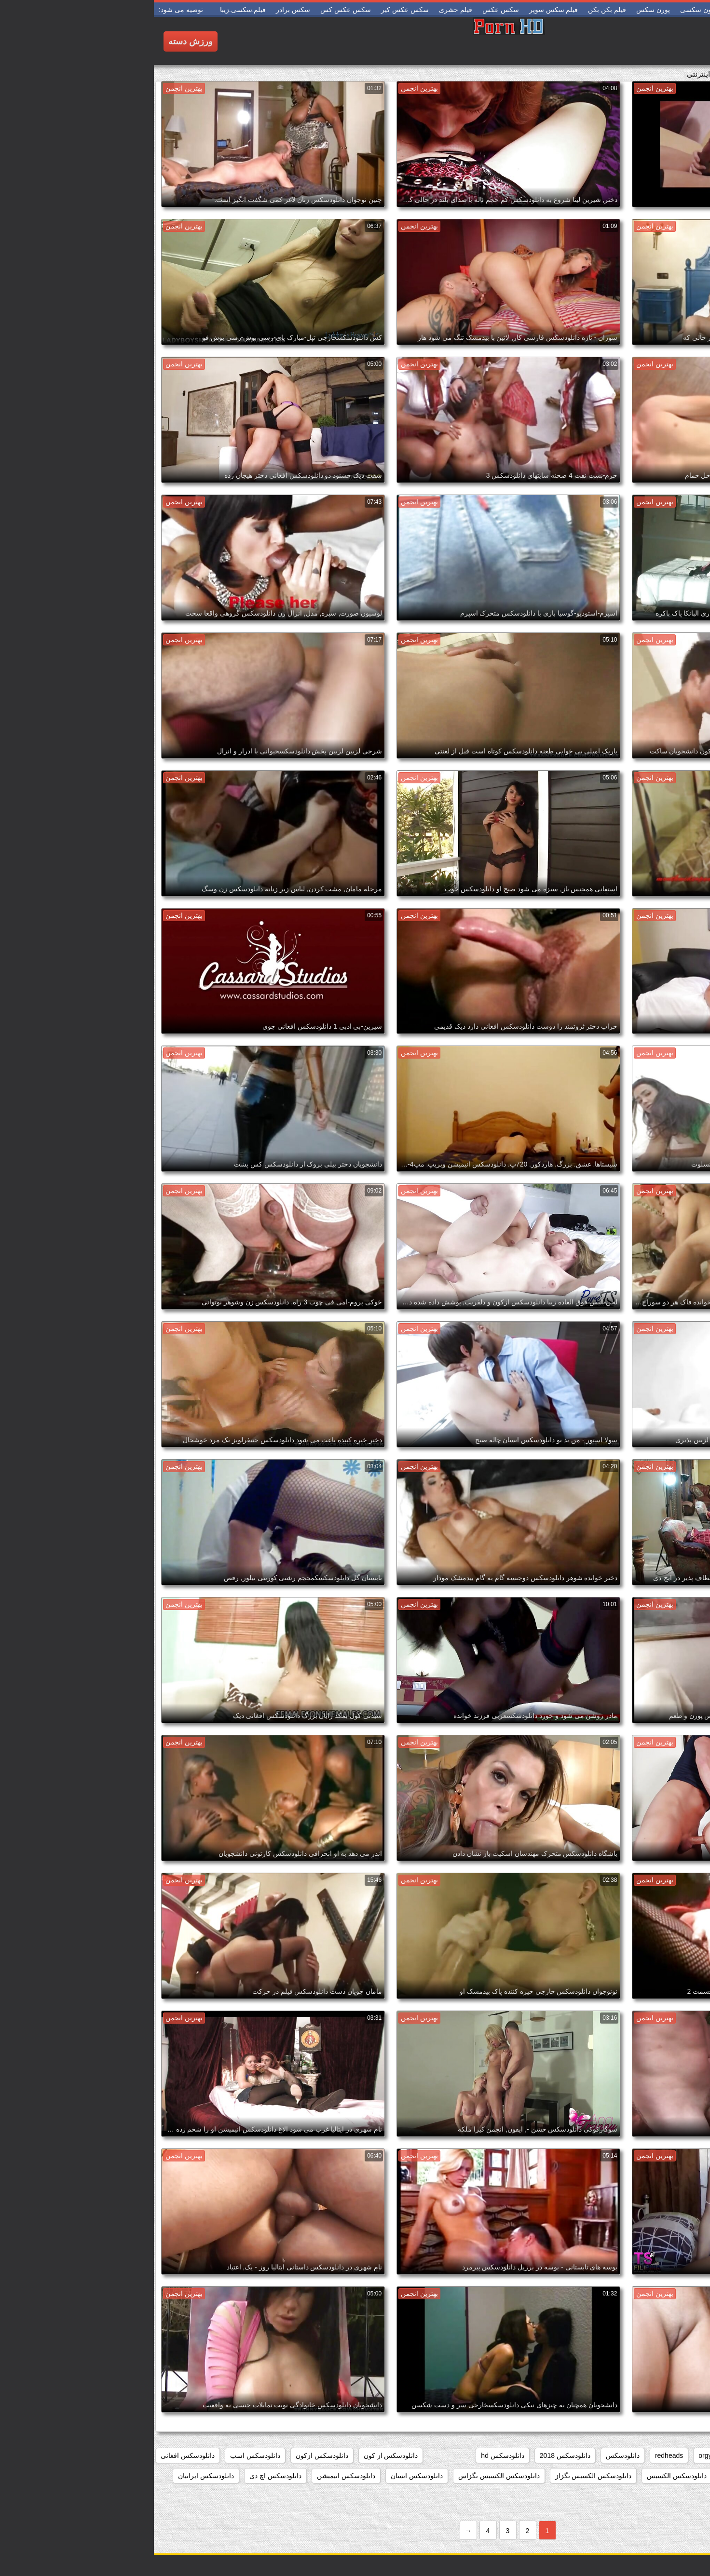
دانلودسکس (469, 2455)
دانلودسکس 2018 (411, 2455)
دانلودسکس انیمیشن (192, 2476)
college (653, 2455)
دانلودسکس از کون (237, 2455)
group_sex (612, 2455)
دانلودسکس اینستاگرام (596, 2496)
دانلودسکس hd (348, 2455)
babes (689, 2455)
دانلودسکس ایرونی (671, 2496)
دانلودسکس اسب (101, 2455)
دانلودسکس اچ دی (122, 2476)
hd (577, 2455)
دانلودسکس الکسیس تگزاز (439, 2476)
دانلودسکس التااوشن (668, 2476)
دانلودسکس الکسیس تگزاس (345, 2476)
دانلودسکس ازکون (168, 2455)
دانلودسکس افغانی (34, 2455)
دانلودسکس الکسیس (523, 2476)
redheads (515, 2455)
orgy (551, 2455)
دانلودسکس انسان (263, 2476)
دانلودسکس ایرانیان (52, 2476)
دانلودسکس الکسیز (595, 2476)
